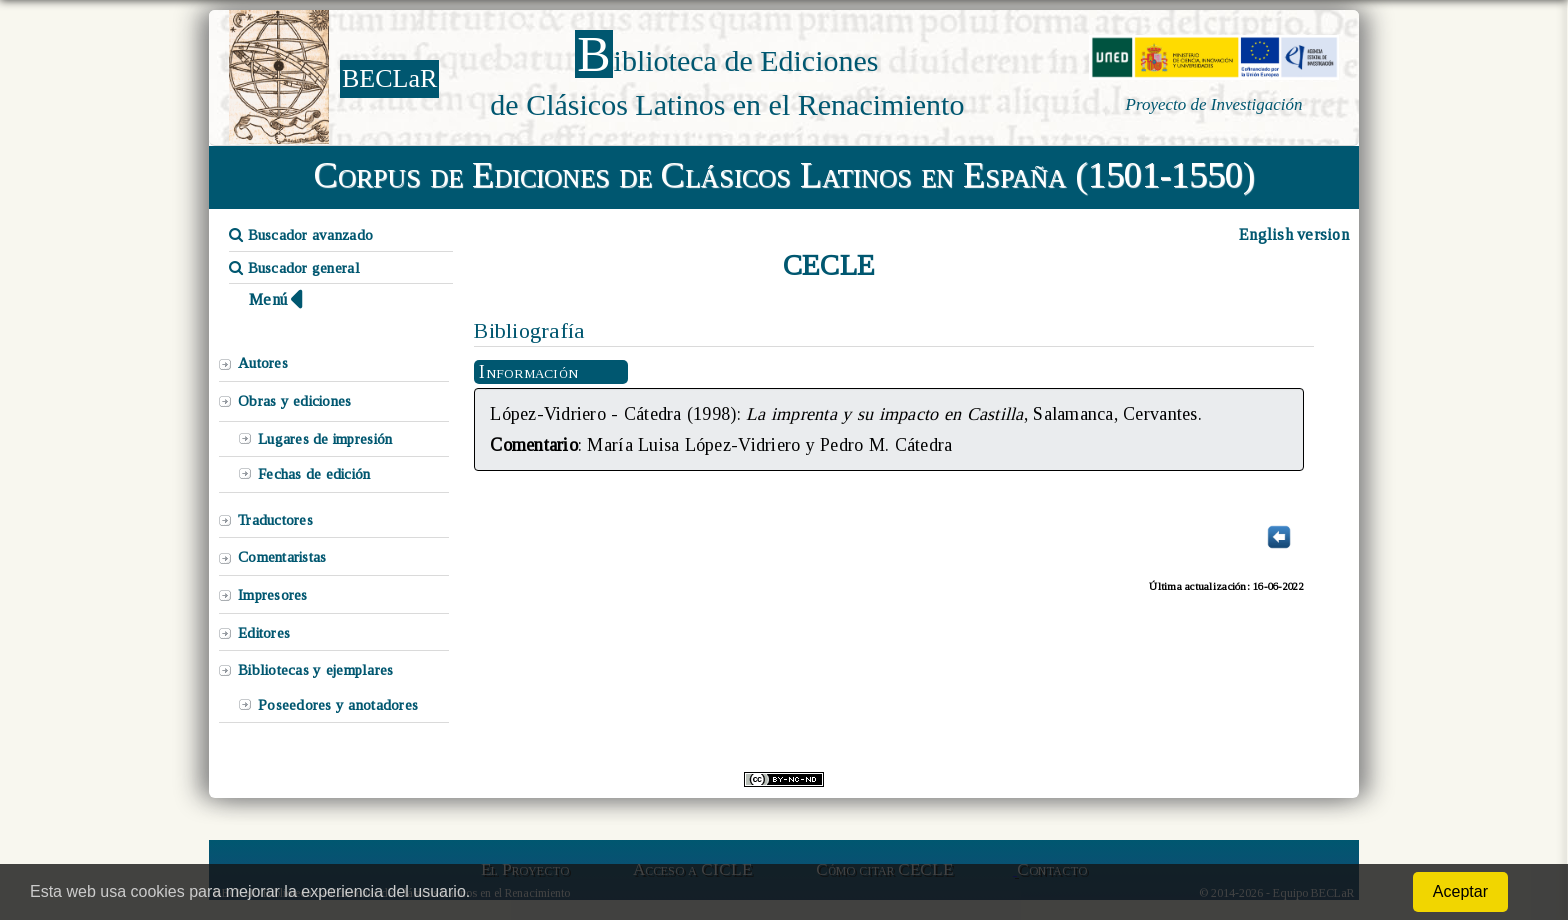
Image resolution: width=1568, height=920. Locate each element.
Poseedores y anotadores (338, 705)
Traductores (275, 520)
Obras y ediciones (295, 401)
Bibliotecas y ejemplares (315, 670)
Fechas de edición (314, 474)
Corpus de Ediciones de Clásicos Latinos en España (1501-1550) (784, 175)
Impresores (273, 595)
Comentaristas (282, 557)
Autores (263, 363)
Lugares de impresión (325, 439)
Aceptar (1460, 891)
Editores (264, 633)
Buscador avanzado (301, 235)
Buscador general (294, 268)
